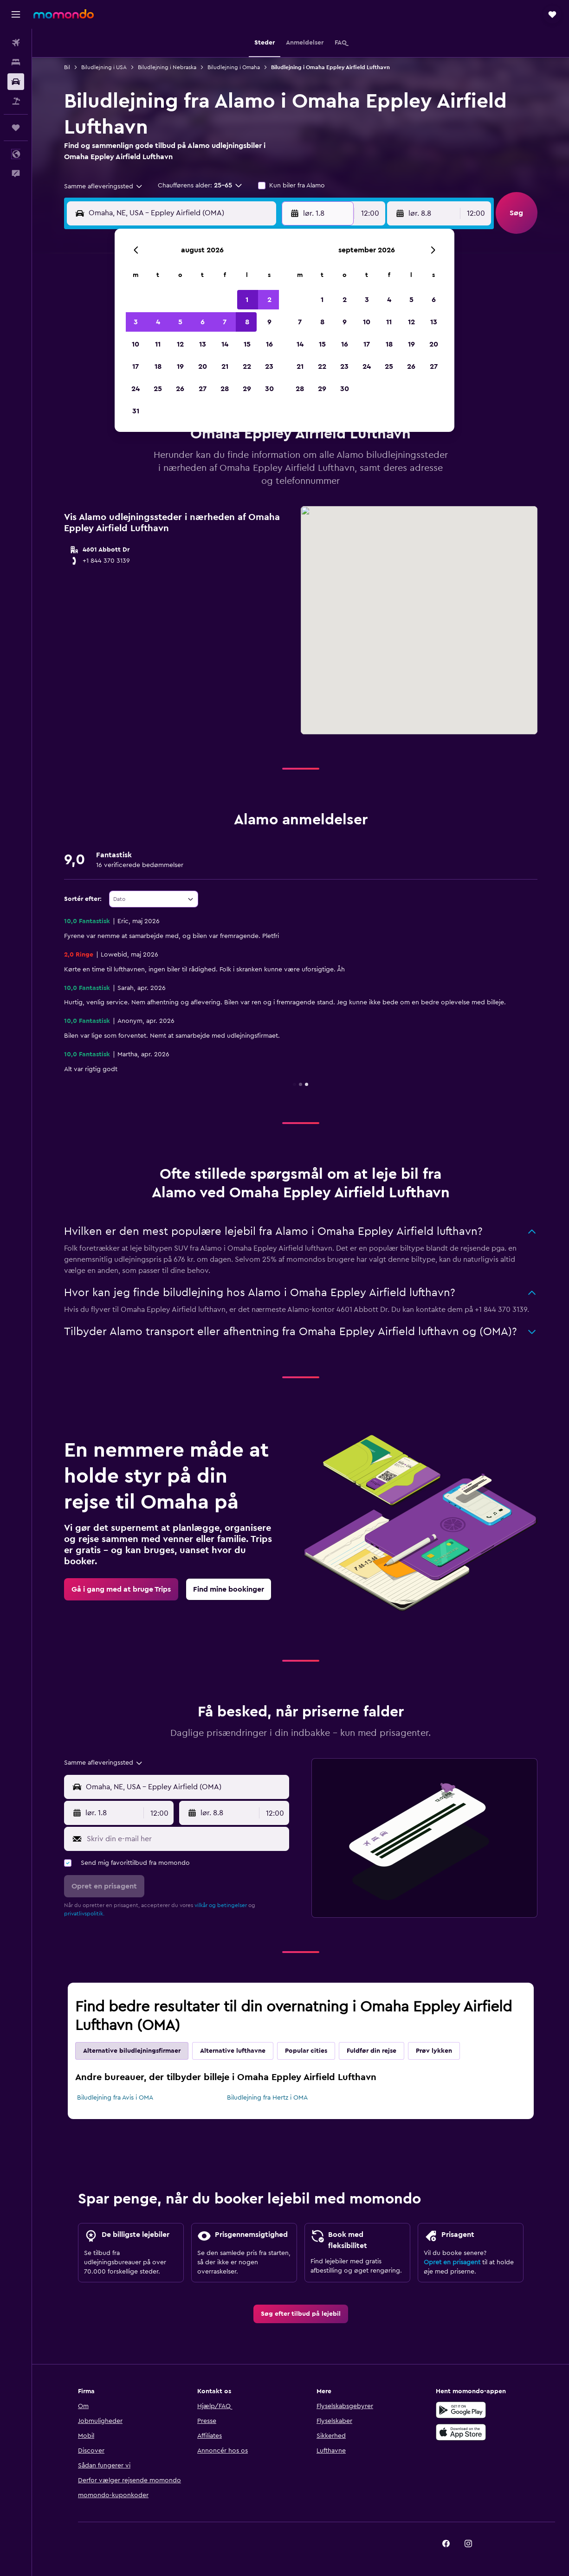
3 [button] (136, 322)
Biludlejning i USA (104, 67)
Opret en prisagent (452, 2262)
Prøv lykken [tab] (434, 2051)
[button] (16, 14)
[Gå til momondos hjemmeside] (63, 14)
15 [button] (247, 344)
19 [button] (180, 366)
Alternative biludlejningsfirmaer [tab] (132, 2051)
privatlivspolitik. (84, 1913)
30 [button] (269, 388)
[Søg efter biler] (16, 81)
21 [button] (224, 366)
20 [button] (202, 366)
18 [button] (158, 366)
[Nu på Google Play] (461, 2410)
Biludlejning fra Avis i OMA (115, 2097)
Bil (67, 67)
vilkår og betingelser (220, 1905)
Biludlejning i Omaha (233, 67)
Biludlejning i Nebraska (167, 67)
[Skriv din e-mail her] (186, 1838)
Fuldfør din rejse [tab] (371, 2051)
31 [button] (135, 411)
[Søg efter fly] (16, 42)
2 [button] (269, 299)
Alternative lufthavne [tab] (232, 2051)
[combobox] (103, 186)
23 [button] (269, 366)
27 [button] (203, 388)
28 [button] (224, 388)
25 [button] (158, 388)
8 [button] (247, 322)
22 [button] (247, 366)
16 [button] (269, 344)
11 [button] (158, 344)
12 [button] (180, 344)
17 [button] (135, 366)
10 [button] (135, 344)
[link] (121, 1589)
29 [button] (247, 388)
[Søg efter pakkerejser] (16, 101)
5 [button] (180, 322)
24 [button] (135, 388)
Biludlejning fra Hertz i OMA (267, 2097)
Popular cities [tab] (306, 2051)
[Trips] (16, 127)
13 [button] (202, 344)
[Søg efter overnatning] (16, 62)
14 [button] (224, 344)
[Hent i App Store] (461, 2432)
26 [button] (180, 388)
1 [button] (247, 299)
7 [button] (224, 322)
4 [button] (158, 322)
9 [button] (269, 322)
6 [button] (202, 322)
